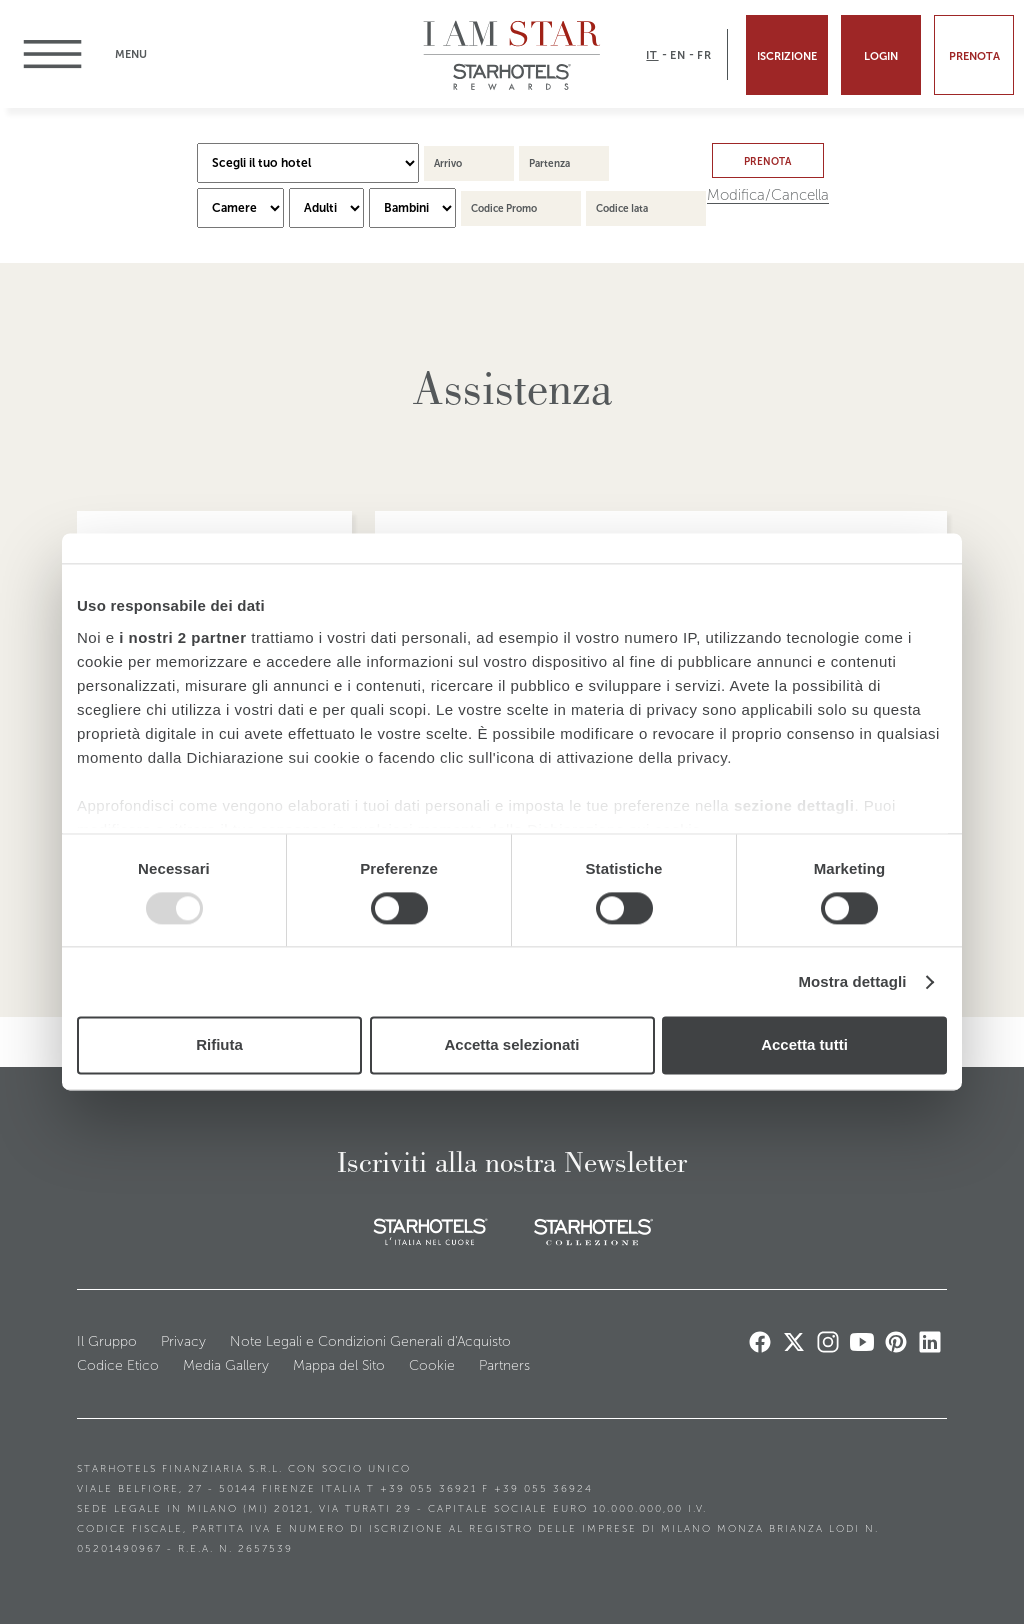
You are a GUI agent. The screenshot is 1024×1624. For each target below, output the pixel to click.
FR (704, 55)
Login (881, 56)
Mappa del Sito (339, 1365)
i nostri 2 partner (182, 637)
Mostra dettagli (852, 981)
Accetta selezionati (511, 1045)
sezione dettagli (794, 805)
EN (678, 55)
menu (62, 54)
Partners (504, 1365)
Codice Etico (118, 1365)
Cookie (432, 1365)
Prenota (974, 56)
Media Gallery (226, 1365)
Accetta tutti (804, 1045)
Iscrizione (787, 56)
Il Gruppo (107, 1341)
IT (652, 55)
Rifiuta (219, 1045)
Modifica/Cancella (768, 195)
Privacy (183, 1341)
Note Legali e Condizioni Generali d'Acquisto (370, 1341)
